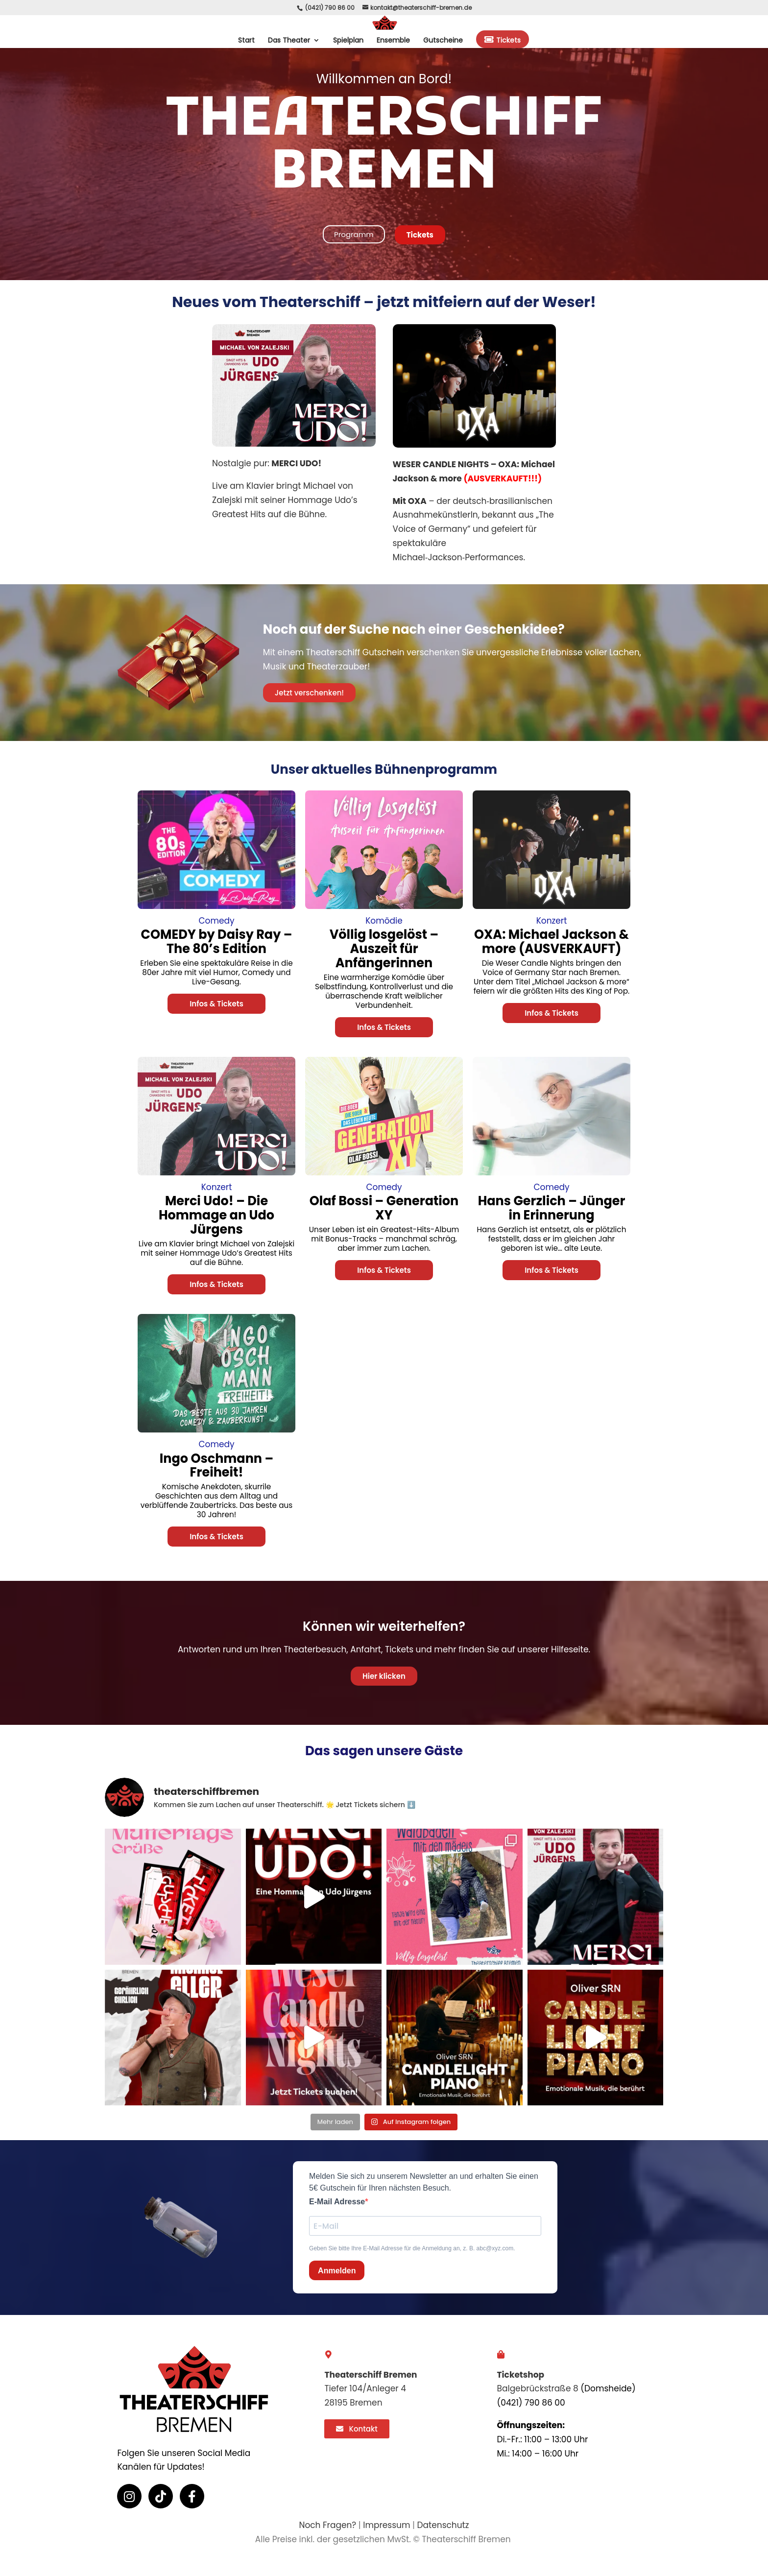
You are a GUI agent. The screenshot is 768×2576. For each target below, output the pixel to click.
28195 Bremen (353, 2403)
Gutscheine (443, 41)
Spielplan (348, 41)
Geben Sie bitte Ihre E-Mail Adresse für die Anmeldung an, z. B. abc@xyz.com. (412, 2248)
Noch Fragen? (327, 2525)
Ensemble (393, 41)
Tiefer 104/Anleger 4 (365, 2388)
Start (246, 41)
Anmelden (337, 2270)
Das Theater (289, 41)
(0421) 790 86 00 (330, 7)
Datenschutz (443, 2525)
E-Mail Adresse (337, 2201)
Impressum (386, 2525)
